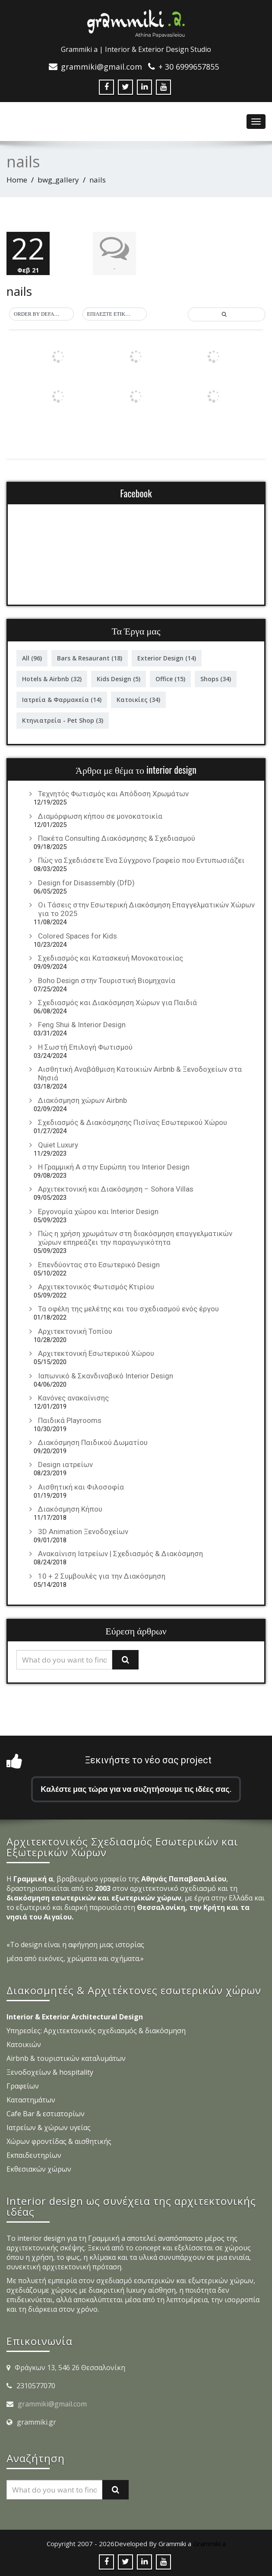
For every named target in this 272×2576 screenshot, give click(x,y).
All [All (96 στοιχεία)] (32, 658)
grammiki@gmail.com (52, 2404)
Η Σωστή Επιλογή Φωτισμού (85, 1047)
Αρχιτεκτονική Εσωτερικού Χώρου (96, 1353)
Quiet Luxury (58, 1145)
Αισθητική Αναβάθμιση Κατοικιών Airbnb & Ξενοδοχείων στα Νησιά (140, 1073)
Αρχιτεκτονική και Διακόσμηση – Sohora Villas (115, 1189)
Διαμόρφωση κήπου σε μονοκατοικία (100, 816)
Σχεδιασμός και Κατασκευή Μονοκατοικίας (110, 958)
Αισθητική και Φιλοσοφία (81, 1487)
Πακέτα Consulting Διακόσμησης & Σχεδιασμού (116, 838)
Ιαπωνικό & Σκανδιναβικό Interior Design (105, 1375)
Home (16, 180)
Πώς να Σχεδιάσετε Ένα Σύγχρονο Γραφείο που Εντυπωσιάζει (141, 860)
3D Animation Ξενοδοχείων (83, 1531)
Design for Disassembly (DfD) (86, 882)
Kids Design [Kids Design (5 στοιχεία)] (118, 679)
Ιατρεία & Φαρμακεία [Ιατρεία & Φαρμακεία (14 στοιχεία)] (61, 699)
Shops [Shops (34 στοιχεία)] (215, 679)
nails (19, 291)
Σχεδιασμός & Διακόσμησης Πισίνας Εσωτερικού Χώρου (132, 1122)
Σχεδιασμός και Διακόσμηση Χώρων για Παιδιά (117, 1002)
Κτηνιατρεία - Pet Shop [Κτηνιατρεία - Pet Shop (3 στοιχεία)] (62, 720)
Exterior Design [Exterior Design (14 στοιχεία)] (166, 658)
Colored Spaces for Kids (77, 936)
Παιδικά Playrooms (69, 1420)
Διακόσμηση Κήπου (70, 1509)
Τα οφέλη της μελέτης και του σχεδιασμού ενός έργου (128, 1308)
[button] (41, 314)
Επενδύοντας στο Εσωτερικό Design (99, 1264)
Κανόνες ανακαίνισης (73, 1398)
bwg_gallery (58, 180)
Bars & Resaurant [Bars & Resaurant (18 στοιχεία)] (89, 658)
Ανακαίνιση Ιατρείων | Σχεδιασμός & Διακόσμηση (120, 1553)
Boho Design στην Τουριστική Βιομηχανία (106, 980)
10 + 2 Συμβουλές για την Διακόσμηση (101, 1576)
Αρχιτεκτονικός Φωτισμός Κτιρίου (96, 1286)
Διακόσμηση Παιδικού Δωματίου (93, 1442)
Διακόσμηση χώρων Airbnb (82, 1100)
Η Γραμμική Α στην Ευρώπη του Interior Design (114, 1167)
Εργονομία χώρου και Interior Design (98, 1211)
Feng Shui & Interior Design (82, 1024)
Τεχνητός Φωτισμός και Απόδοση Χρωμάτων (113, 793)
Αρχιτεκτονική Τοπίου (75, 1331)
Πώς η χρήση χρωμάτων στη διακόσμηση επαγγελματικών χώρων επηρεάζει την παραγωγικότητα (135, 1237)
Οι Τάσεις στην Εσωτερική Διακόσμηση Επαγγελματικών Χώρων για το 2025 (146, 909)
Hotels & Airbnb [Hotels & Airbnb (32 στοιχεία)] (52, 679)
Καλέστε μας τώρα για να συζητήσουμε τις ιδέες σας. (136, 1789)
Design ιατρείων (65, 1464)
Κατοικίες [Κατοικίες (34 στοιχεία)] (138, 699)
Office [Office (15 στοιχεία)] (170, 679)
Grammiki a (209, 2543)
